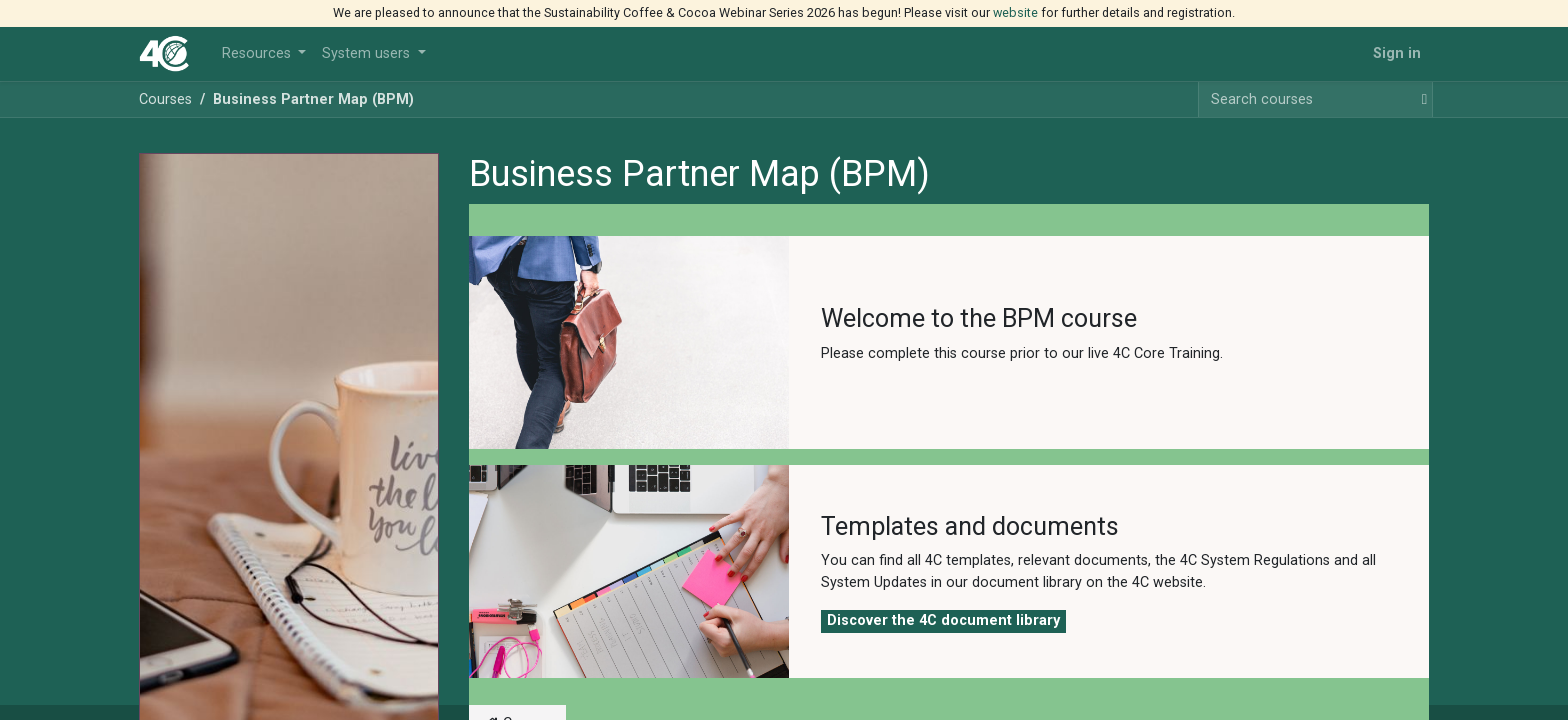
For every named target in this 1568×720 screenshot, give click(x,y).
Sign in (1397, 53)
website (1015, 12)
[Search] (1420, 100)
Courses (165, 99)
